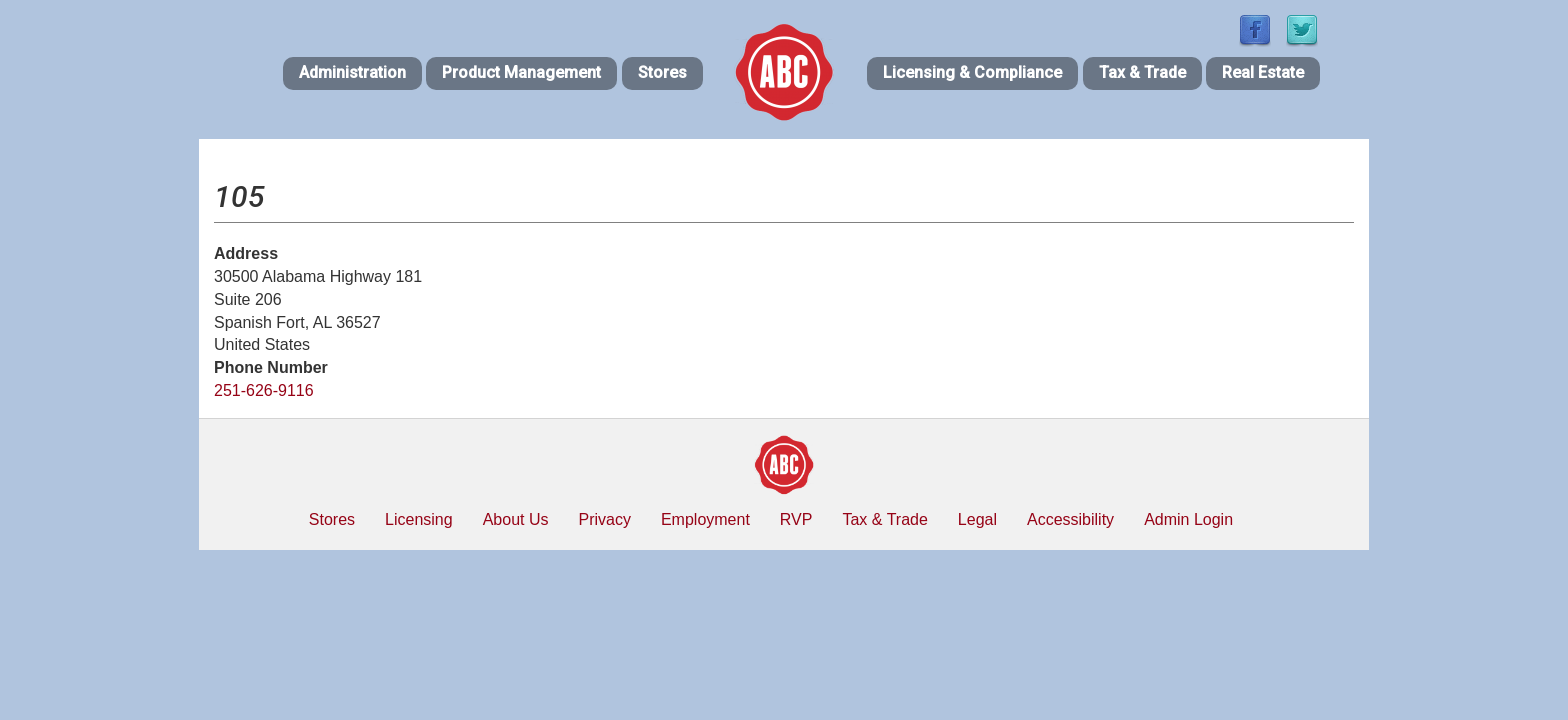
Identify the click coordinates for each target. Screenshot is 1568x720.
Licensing (419, 519)
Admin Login (1188, 519)
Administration (352, 72)
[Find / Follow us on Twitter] (1302, 31)
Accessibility (1070, 519)
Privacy (604, 519)
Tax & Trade (1142, 72)
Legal (977, 519)
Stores (662, 72)
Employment (705, 519)
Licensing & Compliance (972, 72)
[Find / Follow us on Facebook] (1255, 31)
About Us (516, 519)
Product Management (521, 72)
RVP (796, 519)
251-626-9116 (264, 390)
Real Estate (1263, 72)
